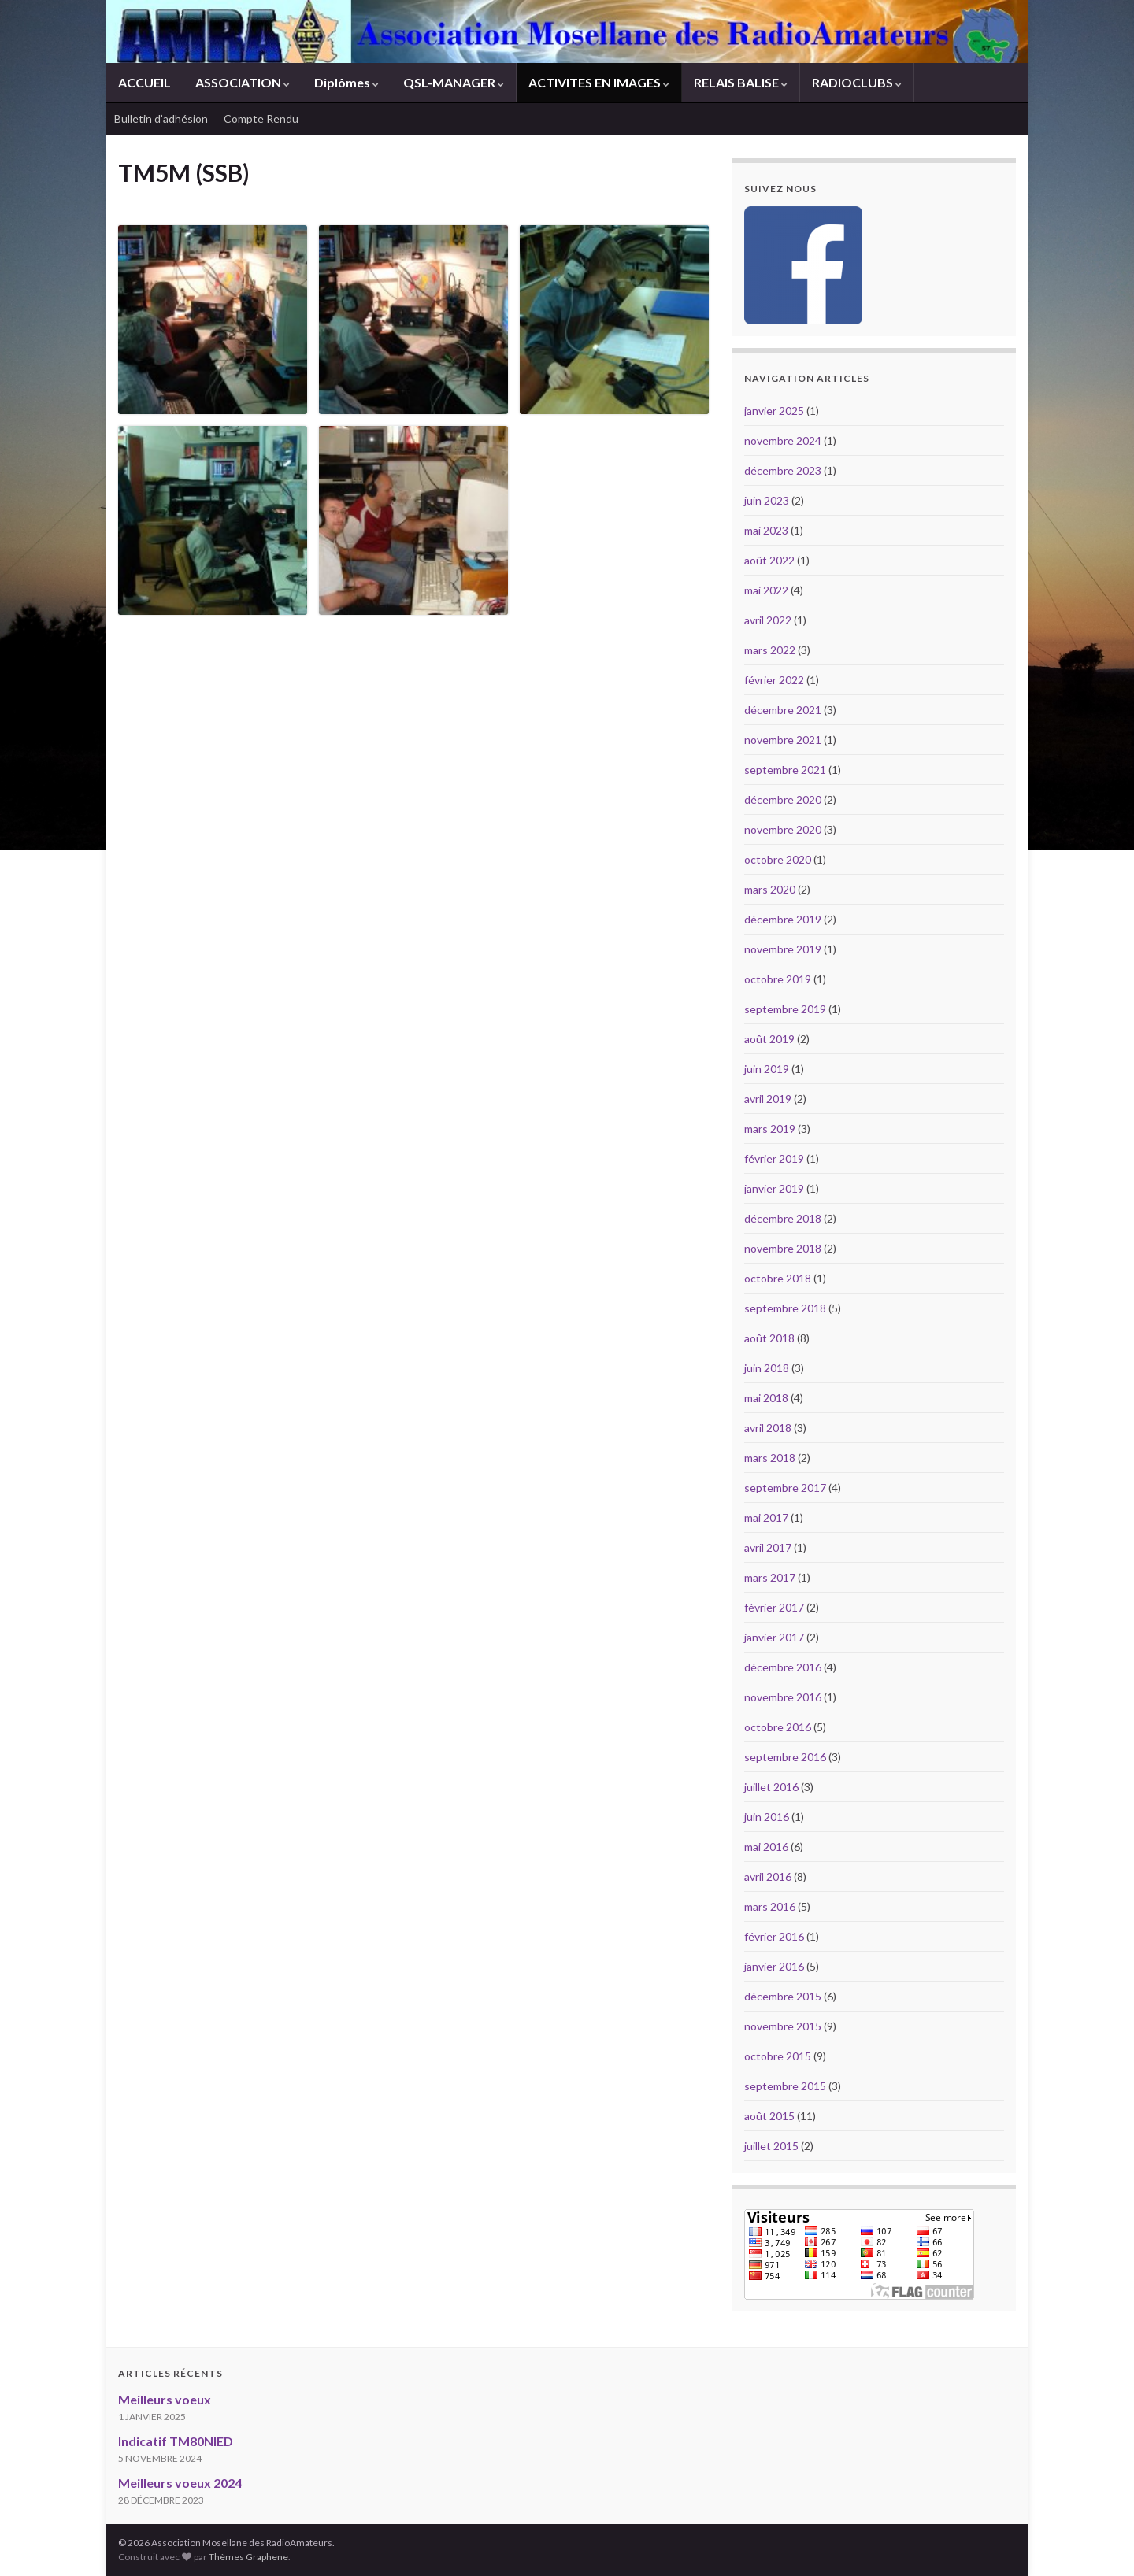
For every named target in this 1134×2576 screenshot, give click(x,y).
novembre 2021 (782, 739)
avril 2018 (767, 1427)
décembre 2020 (782, 799)
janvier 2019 (774, 1188)
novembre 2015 (782, 2026)
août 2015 (769, 2116)
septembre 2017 (785, 1487)
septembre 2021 (785, 769)
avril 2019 (767, 1098)
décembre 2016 (782, 1667)
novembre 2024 (782, 440)
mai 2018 (766, 1398)
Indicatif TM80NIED (175, 2441)
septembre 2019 (785, 1009)
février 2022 (774, 680)
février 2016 (774, 1936)
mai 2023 (766, 530)
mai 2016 (766, 1846)
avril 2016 (767, 1876)
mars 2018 (769, 1457)
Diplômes (346, 82)
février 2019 (774, 1158)
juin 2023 (766, 500)
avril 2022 (767, 620)
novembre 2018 (782, 1248)
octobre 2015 (777, 2056)
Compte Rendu (261, 118)
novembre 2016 (782, 1697)
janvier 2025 (774, 410)
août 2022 (769, 560)
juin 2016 (766, 1816)
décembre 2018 (782, 1218)
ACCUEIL (144, 82)
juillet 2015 (771, 2145)
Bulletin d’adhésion (161, 118)
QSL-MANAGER (453, 82)
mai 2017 (766, 1517)
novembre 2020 (782, 829)
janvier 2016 (774, 1966)
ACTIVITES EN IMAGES (598, 82)
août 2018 (769, 1338)
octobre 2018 (777, 1278)
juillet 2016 (771, 1786)
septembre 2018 (785, 1308)
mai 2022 (766, 590)
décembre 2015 (782, 1996)
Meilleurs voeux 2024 (180, 2482)
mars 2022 (769, 650)
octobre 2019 (777, 979)
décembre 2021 (782, 709)
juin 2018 (766, 1368)
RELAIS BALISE (741, 82)
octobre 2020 (777, 859)
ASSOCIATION (242, 82)
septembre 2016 (785, 1757)
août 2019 (769, 1039)
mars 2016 (769, 1906)
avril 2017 (767, 1547)
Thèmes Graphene (248, 2557)
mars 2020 (769, 889)
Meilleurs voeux (164, 2399)
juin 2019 (766, 1068)
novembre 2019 (782, 949)
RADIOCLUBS (857, 82)
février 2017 (774, 1607)
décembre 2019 (782, 919)
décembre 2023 (782, 470)
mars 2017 (769, 1577)
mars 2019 (769, 1128)
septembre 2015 (785, 2086)
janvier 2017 (774, 1637)
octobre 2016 (777, 1727)
